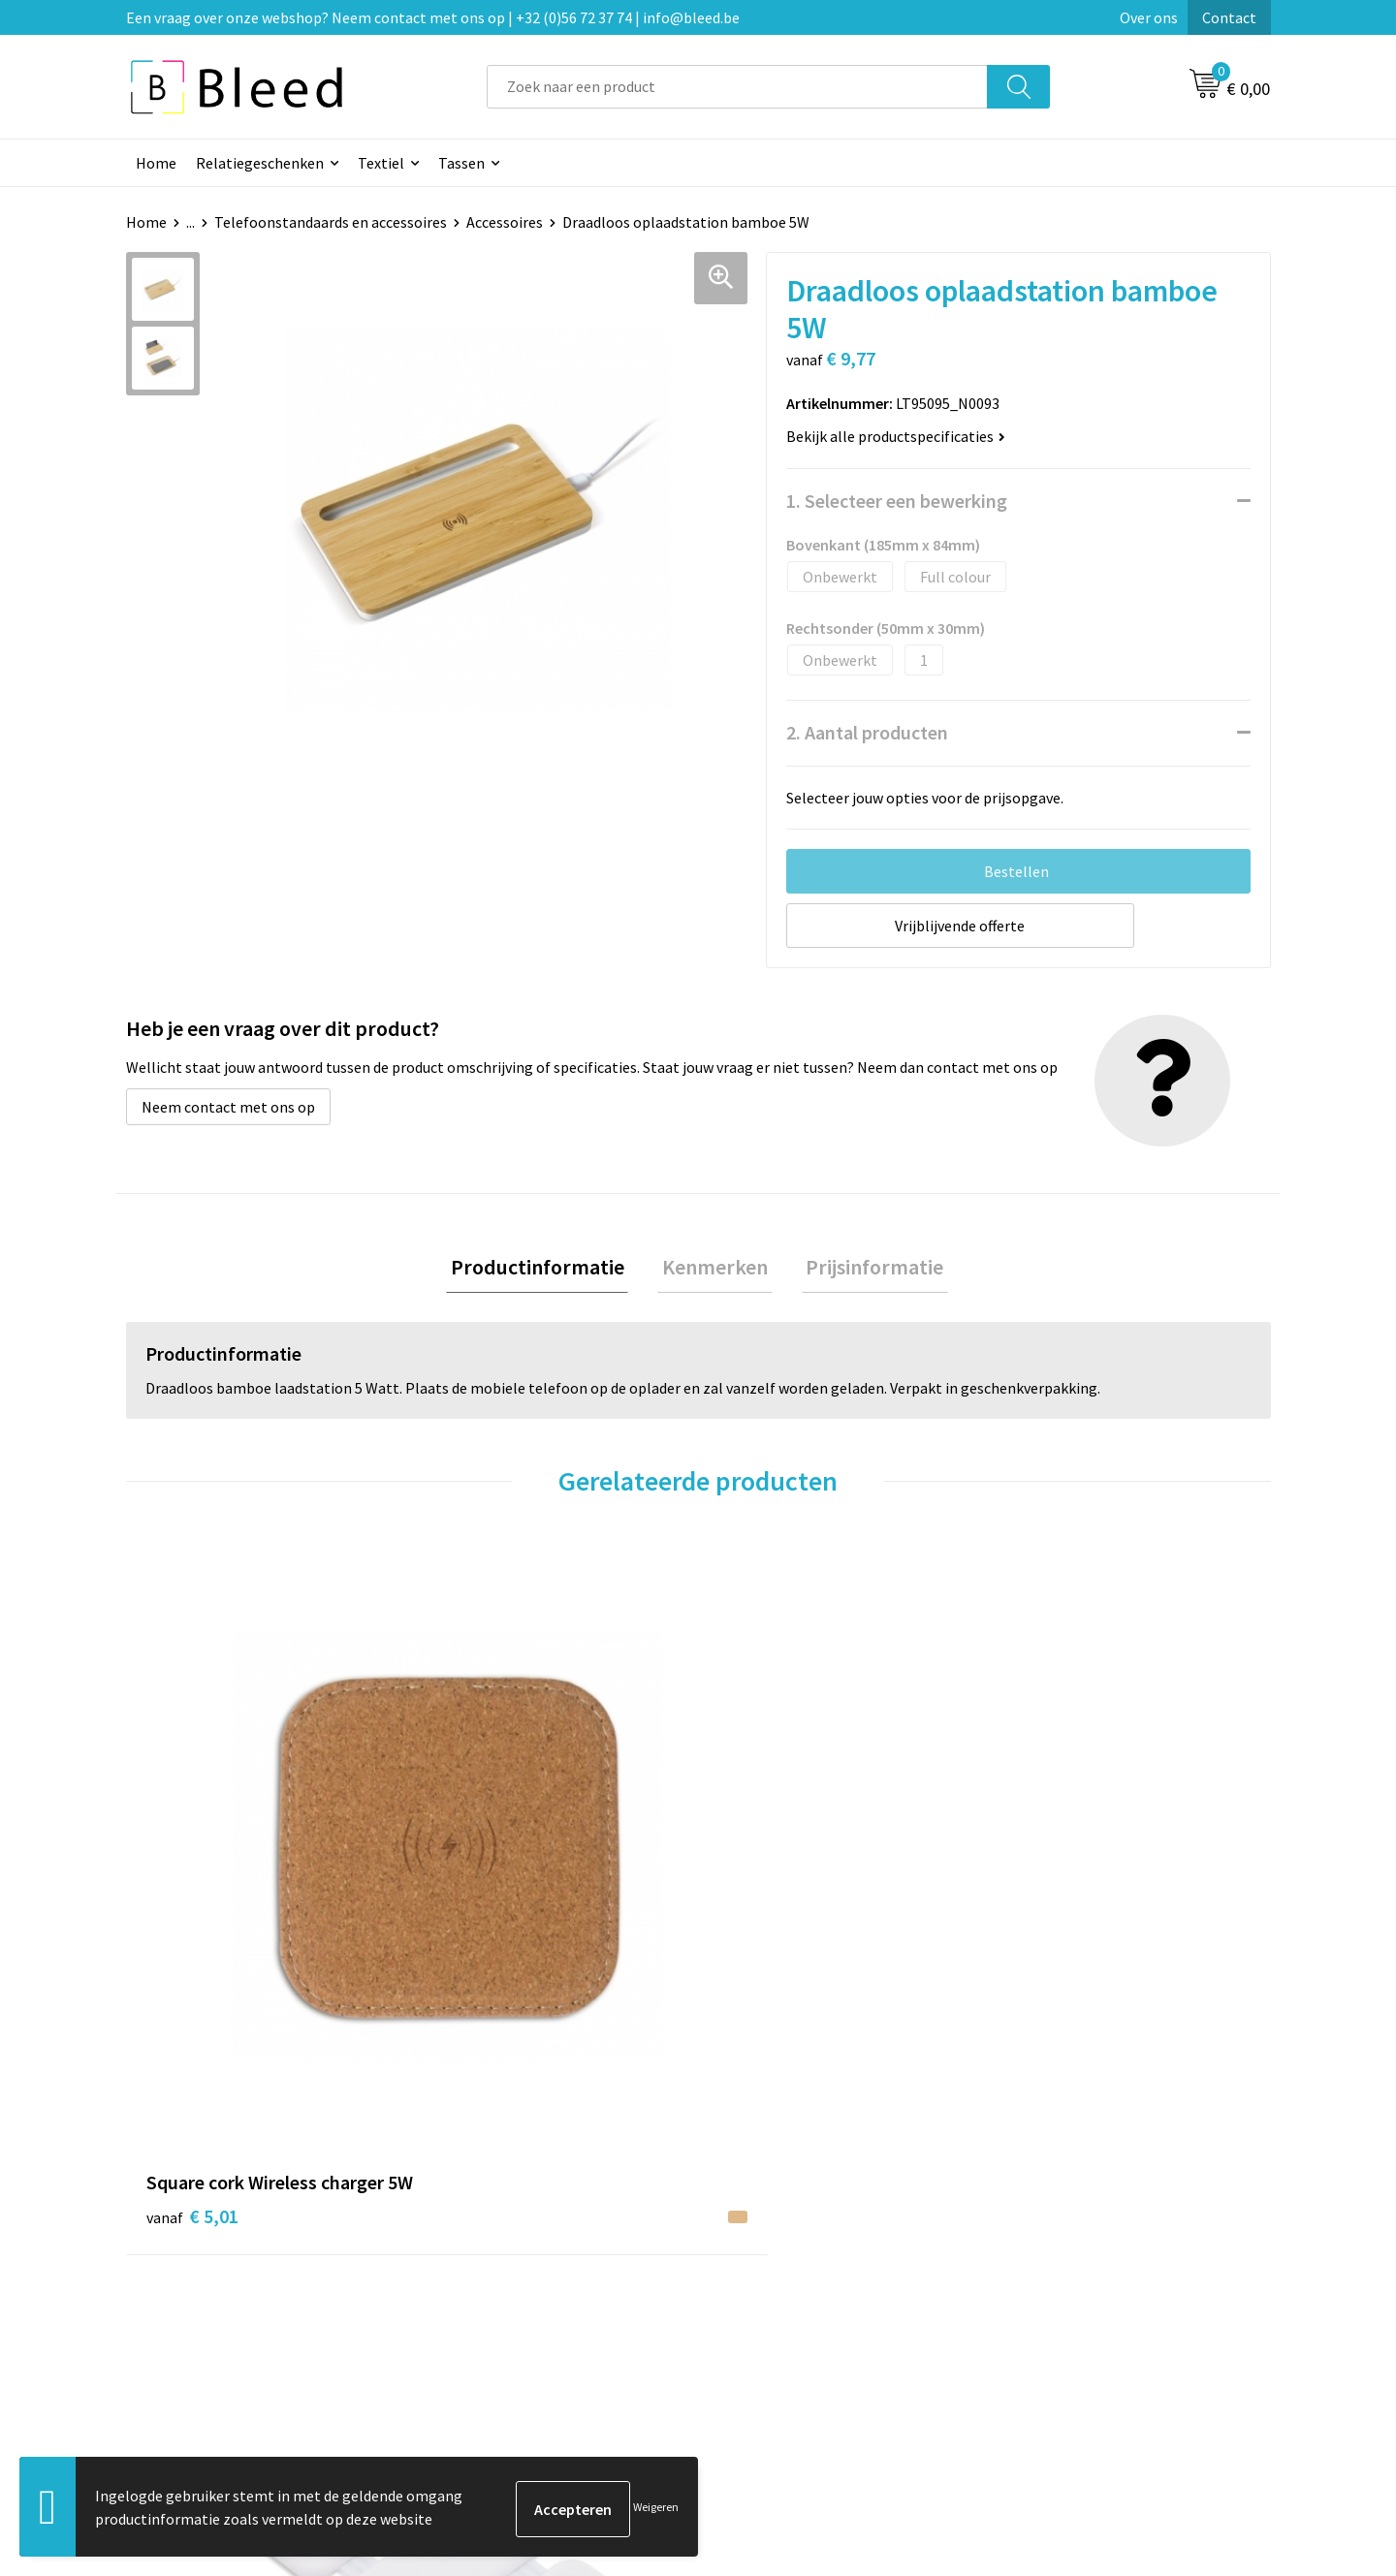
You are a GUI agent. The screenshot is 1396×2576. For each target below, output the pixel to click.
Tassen (461, 163)
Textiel (381, 163)
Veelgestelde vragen (505, 2246)
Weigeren (656, 2508)
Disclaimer (1040, 2304)
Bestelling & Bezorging (799, 2246)
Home (156, 163)
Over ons (1149, 17)
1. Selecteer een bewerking (896, 500)
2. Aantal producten (867, 732)
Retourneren (765, 2304)
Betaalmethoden (779, 2275)
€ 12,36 (769, 1921)
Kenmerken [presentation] (715, 1268)
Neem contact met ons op (228, 1106)
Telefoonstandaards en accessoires (330, 222)
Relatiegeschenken (260, 163)
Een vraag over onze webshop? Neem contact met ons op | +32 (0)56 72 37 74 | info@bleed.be (433, 17)
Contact (1229, 17)
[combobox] (737, 87)
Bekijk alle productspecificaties (895, 436)
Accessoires (504, 222)
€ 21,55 (483, 1892)
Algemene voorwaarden (1083, 2216)
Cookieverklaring (1062, 2246)
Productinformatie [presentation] (546, 1268)
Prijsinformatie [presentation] (866, 1268)
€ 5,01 (192, 1892)
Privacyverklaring (1063, 2275)
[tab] (546, 1269)
